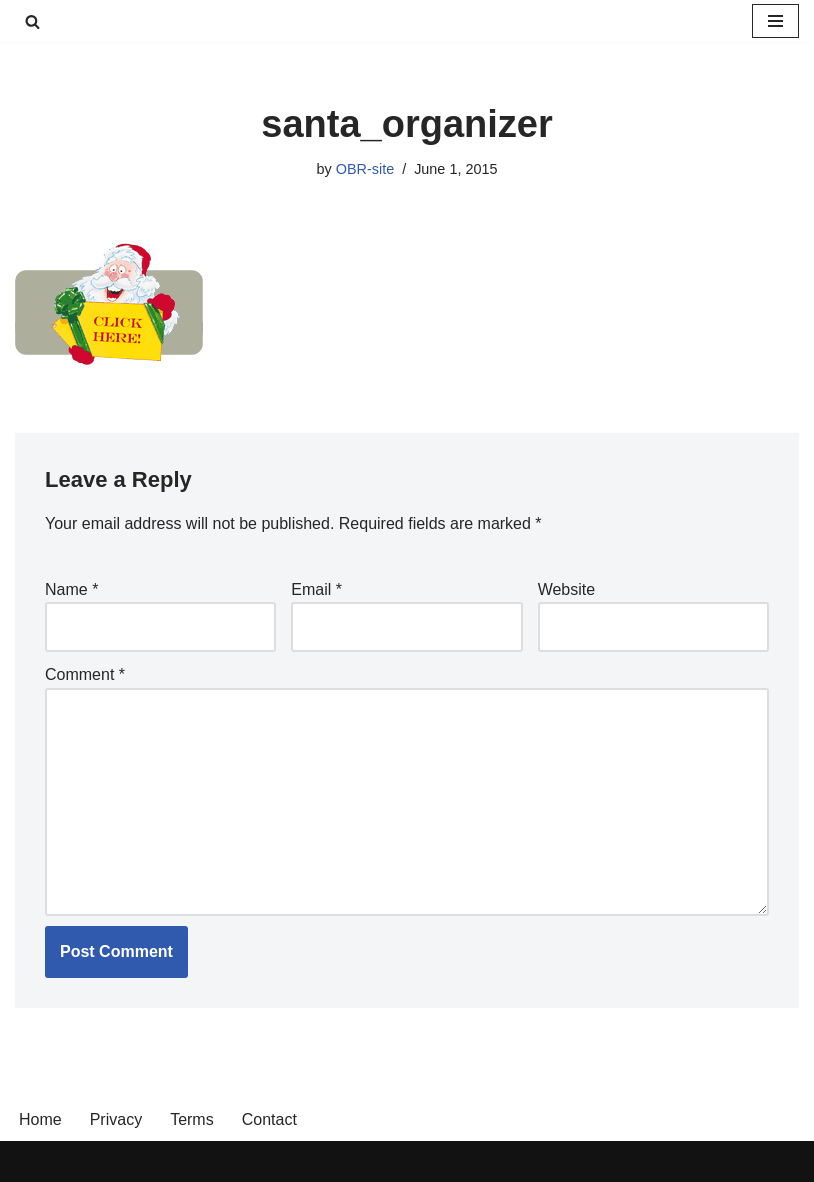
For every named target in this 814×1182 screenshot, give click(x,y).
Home (40, 1119)
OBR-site (365, 169)
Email (316, 589)
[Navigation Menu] (775, 21)
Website (567, 589)
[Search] (32, 21)
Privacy (116, 1119)
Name (71, 589)
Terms (192, 1119)
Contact (269, 1119)
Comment (85, 674)
